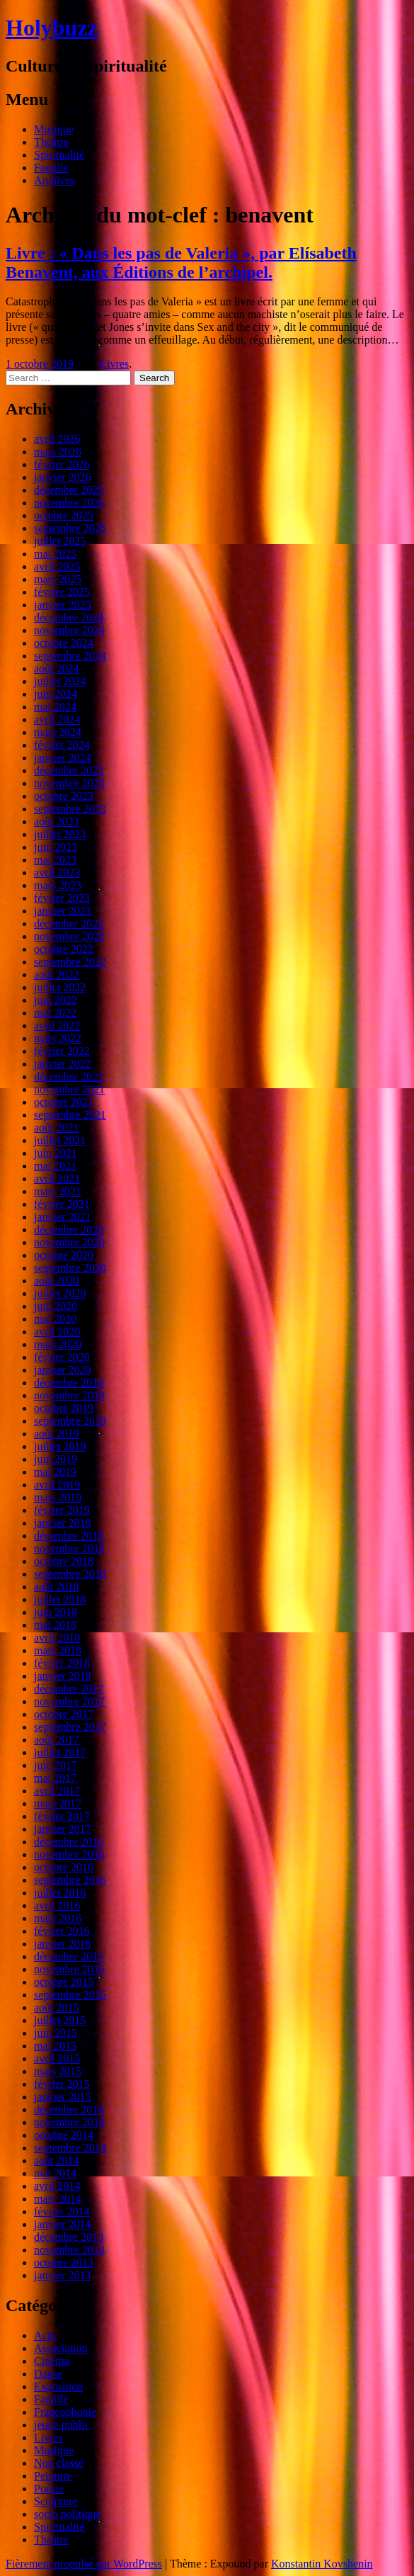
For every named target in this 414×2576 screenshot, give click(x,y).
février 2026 (62, 464)
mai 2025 (55, 554)
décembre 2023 (68, 770)
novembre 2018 (69, 1548)
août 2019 (56, 1434)
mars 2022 (57, 1038)
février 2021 (62, 1204)
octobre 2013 (63, 2262)
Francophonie (65, 2412)
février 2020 (62, 1357)
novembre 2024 (69, 630)
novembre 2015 (69, 1969)
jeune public (62, 2425)
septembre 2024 (70, 656)
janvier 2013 (62, 2275)
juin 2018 (55, 1612)
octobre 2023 (63, 796)
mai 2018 (55, 1625)
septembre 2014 (70, 2148)
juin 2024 (55, 694)
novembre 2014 (69, 2122)
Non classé (59, 2463)
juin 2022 (55, 1000)
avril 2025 (57, 566)
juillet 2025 (60, 541)
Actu (45, 2335)
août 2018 (56, 1587)
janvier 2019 (62, 1523)
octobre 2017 (63, 1714)
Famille (51, 168)
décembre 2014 (68, 2109)
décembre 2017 (68, 1689)
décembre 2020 (68, 1230)
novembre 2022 (69, 936)
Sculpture (55, 2501)
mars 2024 (57, 732)
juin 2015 (55, 2033)
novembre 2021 (69, 1089)
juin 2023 (55, 847)
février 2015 (62, 2084)
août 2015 (56, 2007)
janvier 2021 (62, 1217)
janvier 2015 (62, 2097)
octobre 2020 (63, 1255)
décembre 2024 (68, 617)
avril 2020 (57, 1332)
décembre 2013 (68, 2237)
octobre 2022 (63, 949)
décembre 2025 (68, 490)
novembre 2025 (69, 503)
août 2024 (56, 668)
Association (61, 2348)
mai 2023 (55, 860)
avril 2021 (57, 1179)
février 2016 (62, 1931)
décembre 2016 (68, 1842)
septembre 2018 (70, 1574)
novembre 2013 (69, 2250)
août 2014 (56, 2160)
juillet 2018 (60, 1599)
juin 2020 (55, 1306)
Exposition (58, 2386)
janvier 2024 (62, 758)
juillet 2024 (60, 681)
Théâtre (51, 142)
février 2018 (62, 1663)
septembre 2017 (70, 1727)
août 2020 (56, 1281)
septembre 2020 (70, 1268)
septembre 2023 (70, 809)
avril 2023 (57, 872)
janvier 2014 (62, 2224)
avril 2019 (57, 1485)
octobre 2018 (63, 1561)
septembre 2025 (70, 528)
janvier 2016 (62, 1944)
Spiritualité (59, 155)
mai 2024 (55, 707)
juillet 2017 (60, 1752)
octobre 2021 (63, 1102)
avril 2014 (57, 2186)
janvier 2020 (62, 1370)
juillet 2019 (60, 1446)
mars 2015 (57, 2071)
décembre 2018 (68, 1536)
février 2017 (62, 1816)
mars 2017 (57, 1803)
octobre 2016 (63, 1867)
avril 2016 (57, 1905)
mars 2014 (57, 2199)
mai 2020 (55, 1319)
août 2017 (56, 1740)
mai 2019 (55, 1472)
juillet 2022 (60, 987)
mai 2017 (55, 1778)
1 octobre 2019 (40, 364)
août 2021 (56, 1128)
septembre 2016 (70, 1880)
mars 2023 (57, 885)
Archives (54, 180)
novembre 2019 (69, 1395)
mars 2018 (57, 1650)
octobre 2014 (63, 2135)
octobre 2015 (63, 1982)
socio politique (67, 2514)
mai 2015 (55, 2046)
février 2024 (62, 745)
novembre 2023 (69, 783)
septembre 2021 (70, 1115)
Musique (54, 129)
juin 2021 (55, 1153)
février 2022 (62, 1051)
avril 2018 (57, 1638)
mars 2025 (57, 579)
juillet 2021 (60, 1140)
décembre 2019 (68, 1383)
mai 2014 (55, 2173)
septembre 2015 (70, 1995)
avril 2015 (57, 2058)
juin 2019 (55, 1459)
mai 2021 (55, 1166)
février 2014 (62, 2211)
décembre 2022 (68, 923)
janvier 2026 (62, 477)
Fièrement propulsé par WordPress (84, 2564)
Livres (114, 364)
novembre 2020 (69, 1242)
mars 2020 (57, 1344)
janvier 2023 (62, 911)
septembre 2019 (70, 1421)
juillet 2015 (60, 2020)
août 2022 (56, 974)
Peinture (52, 2476)
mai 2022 (55, 1013)
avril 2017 (57, 1791)
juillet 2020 (60, 1293)
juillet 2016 (60, 1893)
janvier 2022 (62, 1064)
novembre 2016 (69, 1854)
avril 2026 (57, 439)
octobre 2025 (63, 515)
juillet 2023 (60, 834)
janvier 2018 (62, 1676)
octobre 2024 (63, 643)
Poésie (49, 2488)
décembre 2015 (68, 1956)
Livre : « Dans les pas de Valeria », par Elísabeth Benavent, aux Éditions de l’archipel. (181, 262)
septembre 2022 (70, 962)
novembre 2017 (69, 1701)
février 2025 (62, 592)
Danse (48, 2374)
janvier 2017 (62, 1829)
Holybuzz (52, 27)
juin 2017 (55, 1765)
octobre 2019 (63, 1408)
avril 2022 (57, 1025)
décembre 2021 (68, 1076)
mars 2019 (57, 1497)
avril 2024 (57, 719)
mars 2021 (57, 1191)
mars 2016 (57, 1918)
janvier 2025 (62, 605)
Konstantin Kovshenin (322, 2564)
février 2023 (62, 898)
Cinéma (51, 2361)
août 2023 (56, 821)
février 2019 (62, 1510)
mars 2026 (57, 452)
